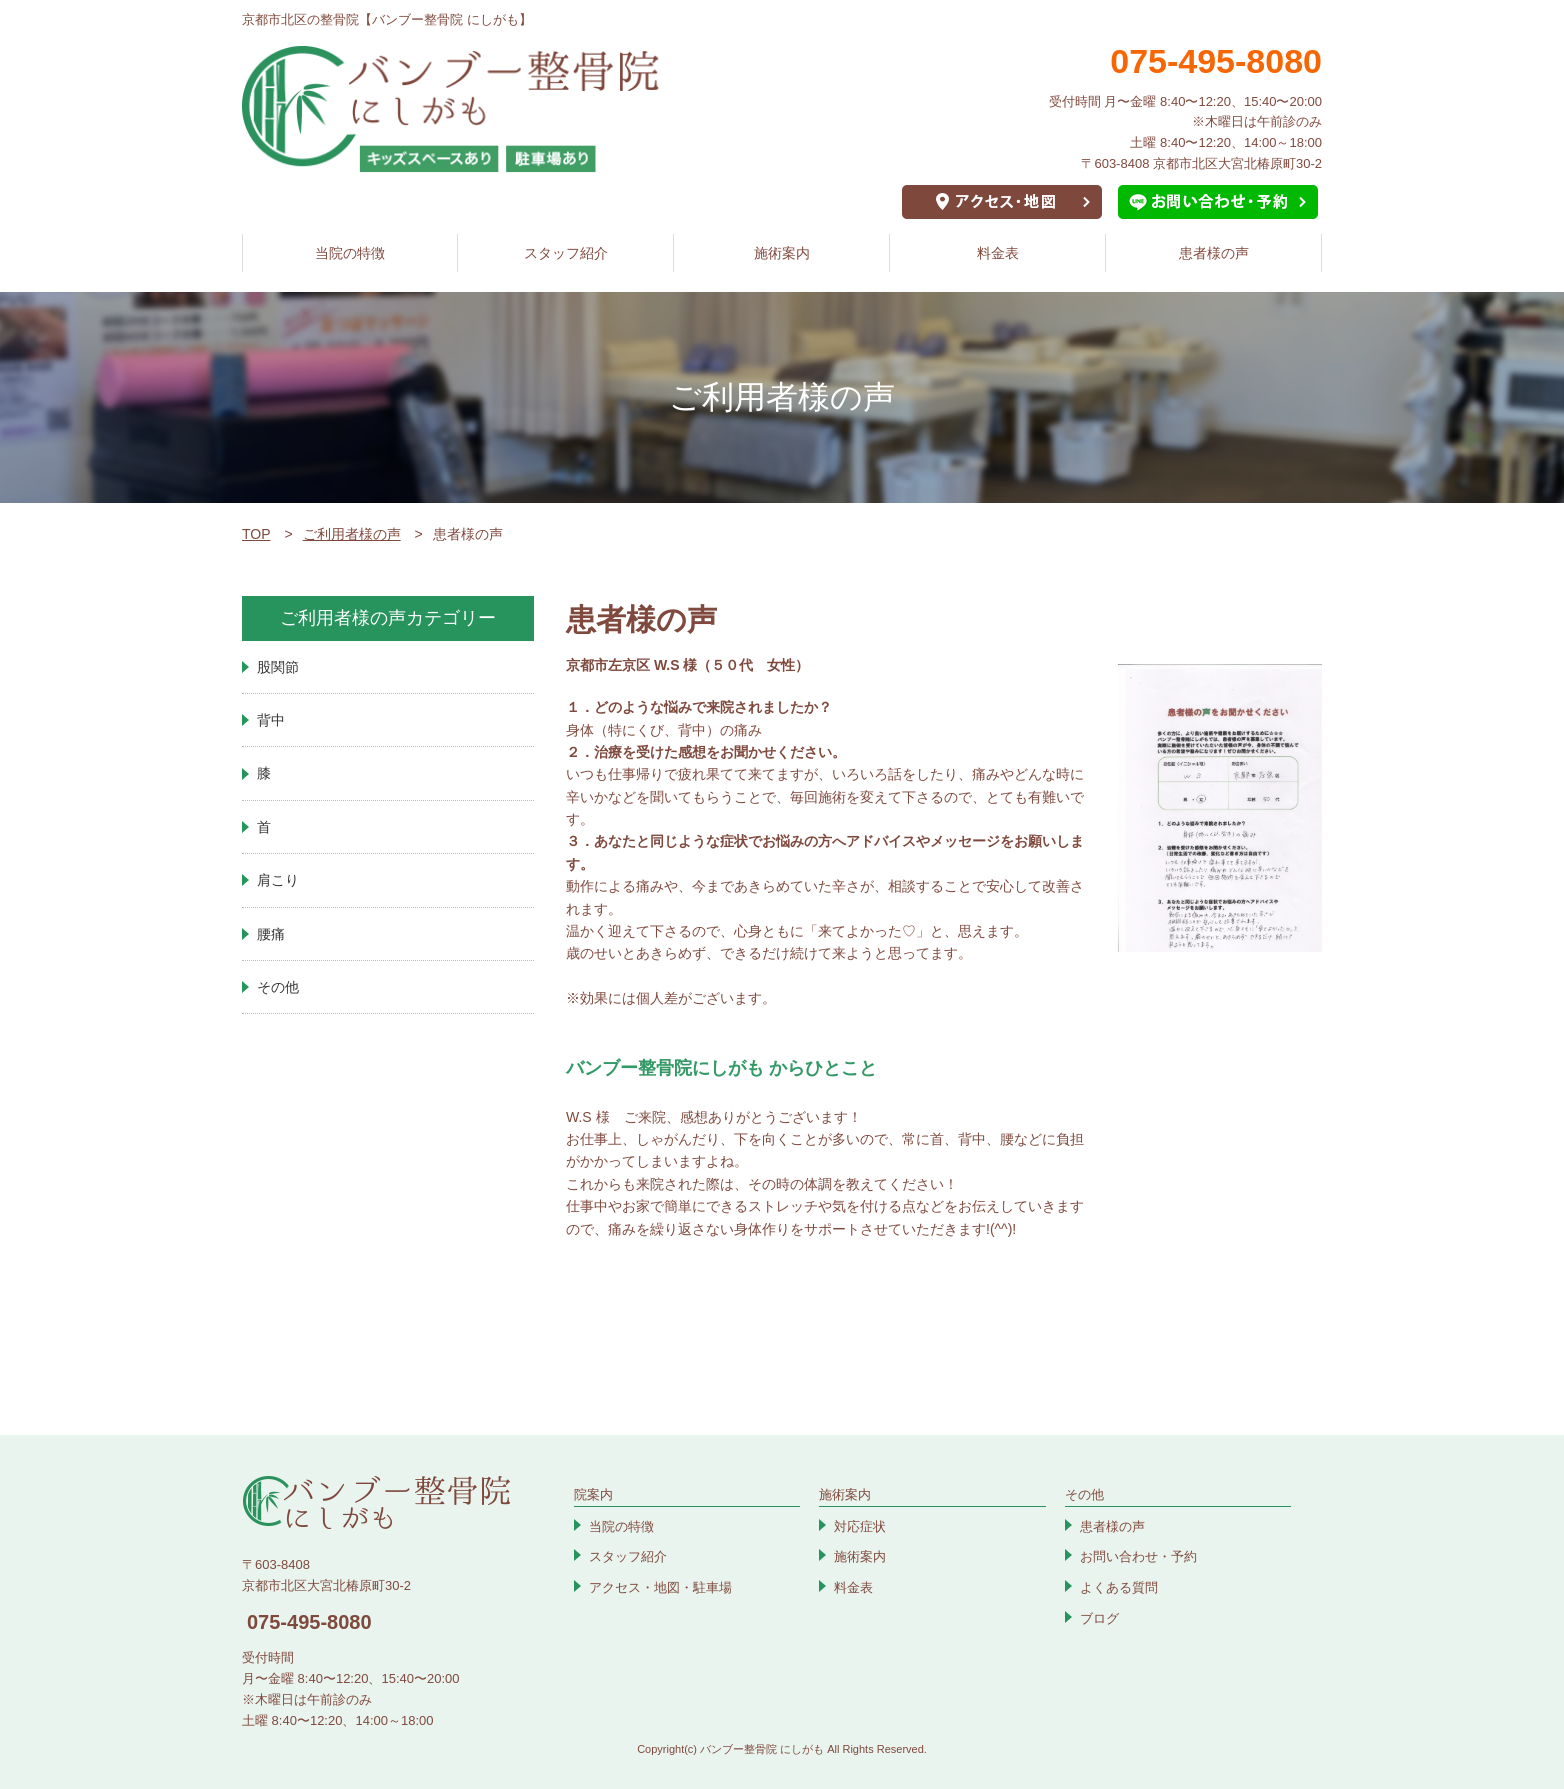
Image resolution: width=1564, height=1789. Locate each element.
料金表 (998, 253)
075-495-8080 (309, 1622)
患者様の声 (1214, 253)
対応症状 (860, 1526)
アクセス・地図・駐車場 (660, 1587)
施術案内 (782, 253)
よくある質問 (1119, 1587)
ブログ (1099, 1618)
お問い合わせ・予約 (1138, 1556)
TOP (256, 534)
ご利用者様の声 (352, 534)
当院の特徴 (350, 253)
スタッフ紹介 (566, 253)
